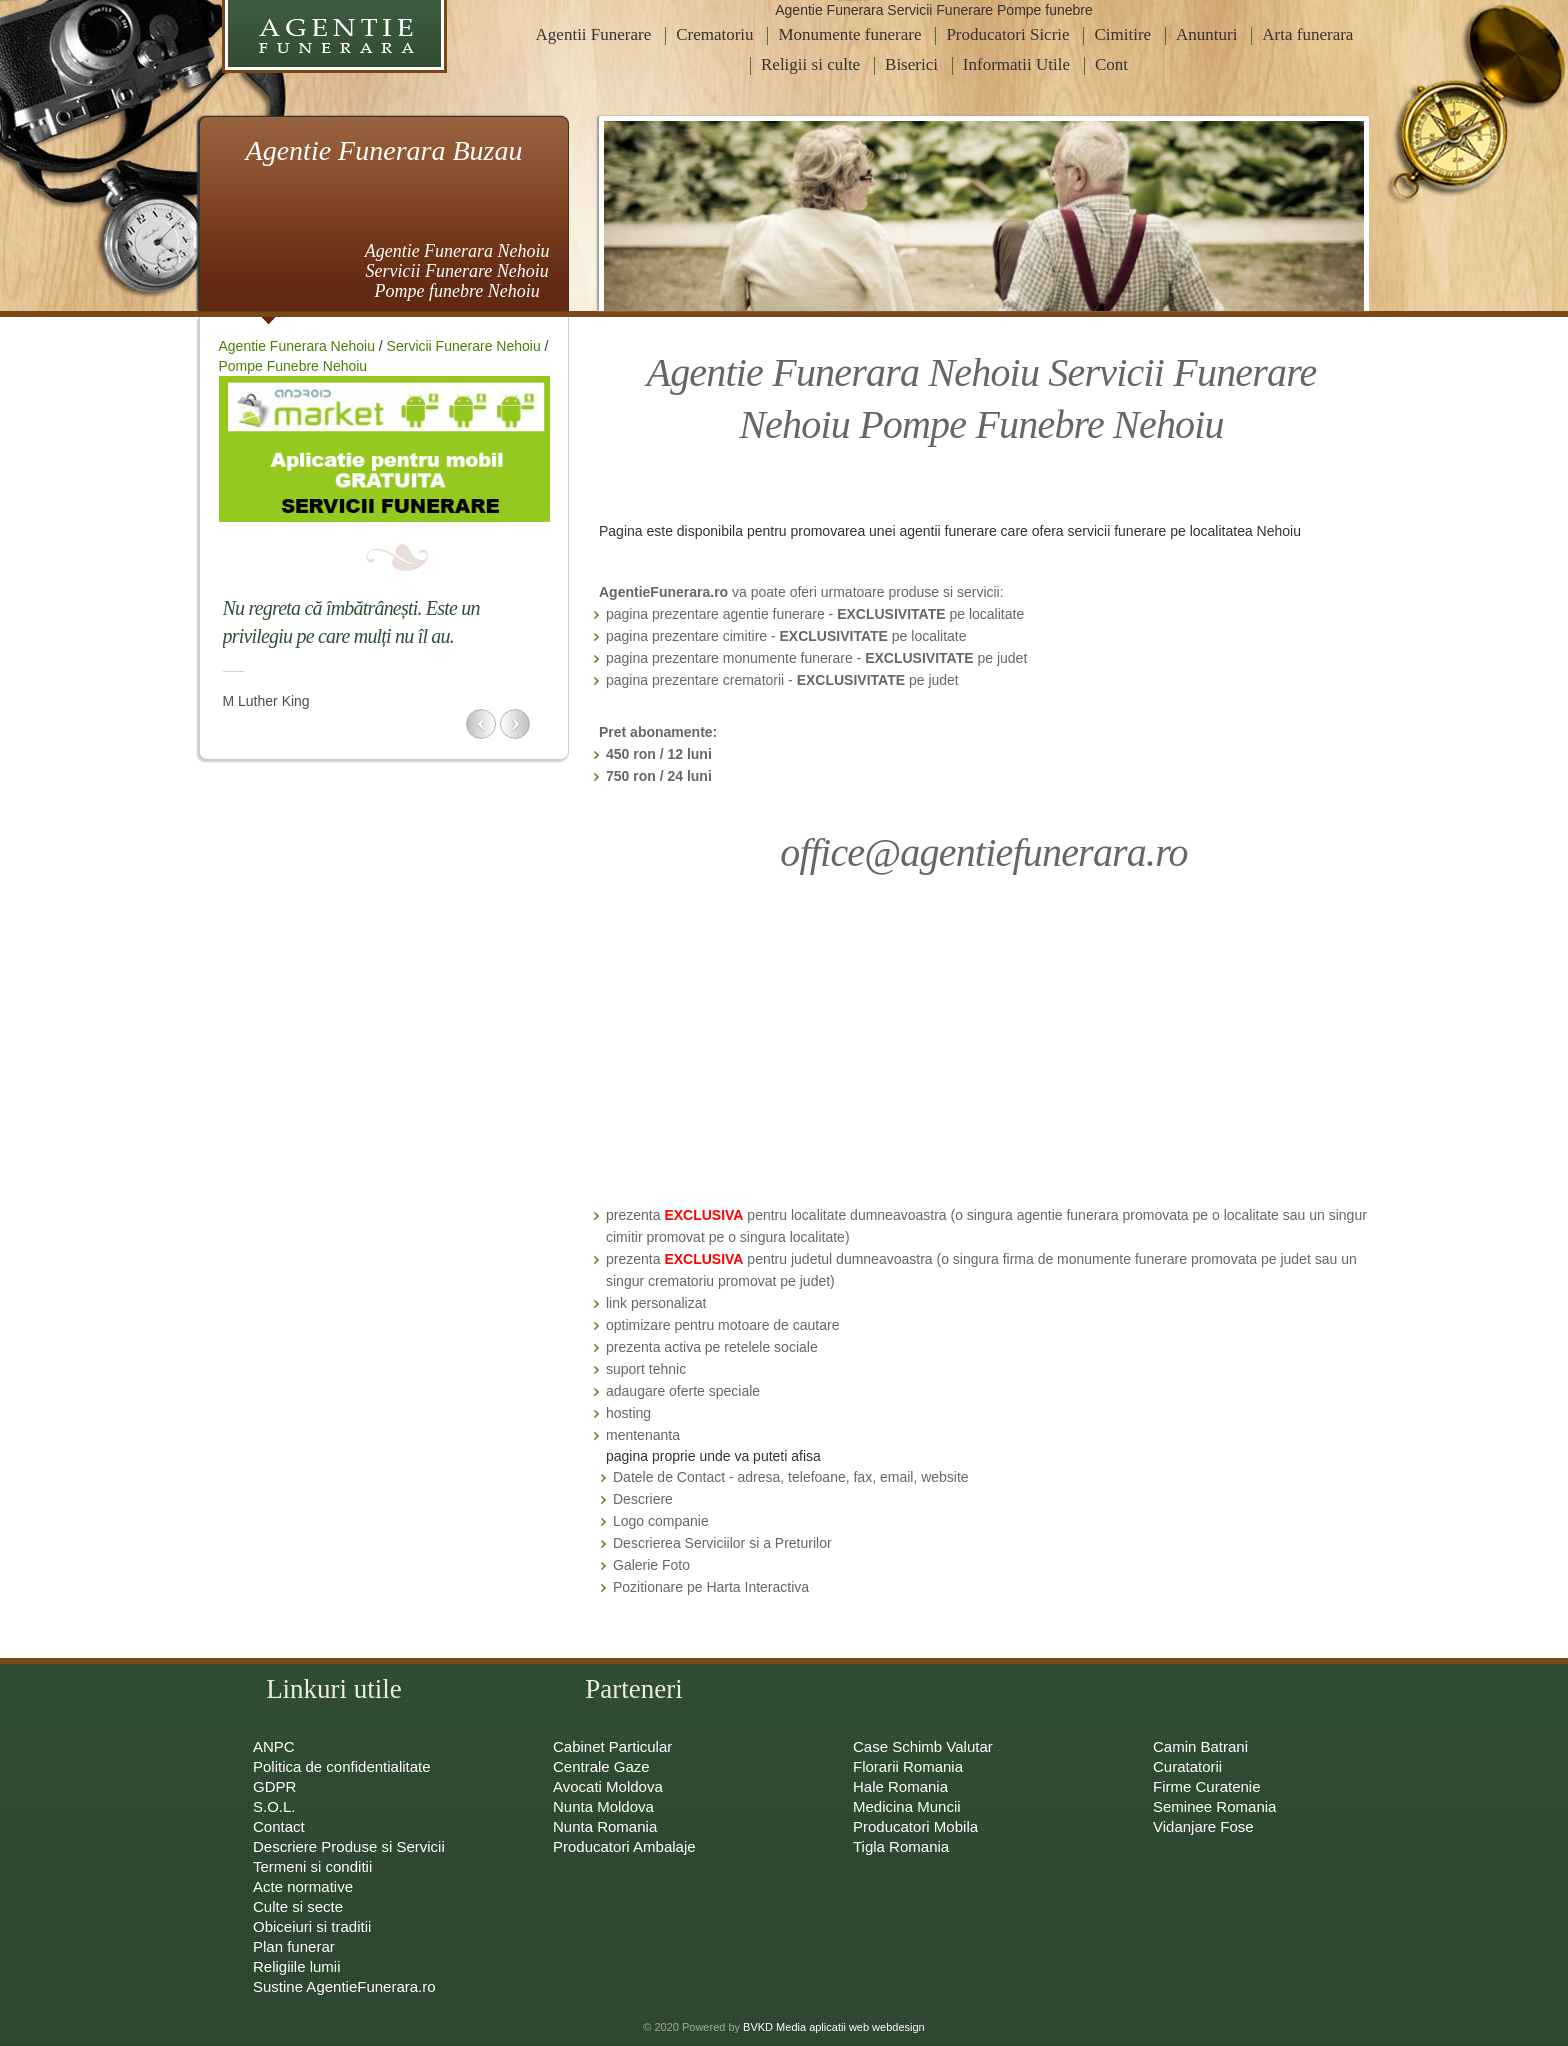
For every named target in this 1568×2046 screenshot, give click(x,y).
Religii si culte (810, 64)
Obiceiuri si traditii (312, 1926)
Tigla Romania (901, 1846)
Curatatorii (1187, 1766)
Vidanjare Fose (1203, 1826)
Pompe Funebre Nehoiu (293, 366)
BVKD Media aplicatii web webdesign (834, 2027)
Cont (1111, 64)
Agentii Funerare (594, 34)
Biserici (911, 64)
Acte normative (303, 1886)
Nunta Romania (605, 1826)
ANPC (274, 1746)
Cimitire (1122, 34)
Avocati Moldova (608, 1786)
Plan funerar (294, 1946)
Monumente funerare (849, 34)
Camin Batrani (1200, 1746)
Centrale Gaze (601, 1766)
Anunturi (1206, 34)
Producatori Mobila (915, 1826)
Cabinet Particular (612, 1746)
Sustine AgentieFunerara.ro (344, 1986)
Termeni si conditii (312, 1866)
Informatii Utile (1016, 64)
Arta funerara (1307, 34)
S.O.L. (274, 1806)
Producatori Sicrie (1007, 34)
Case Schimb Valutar (923, 1746)
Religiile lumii (297, 1966)
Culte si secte (298, 1906)
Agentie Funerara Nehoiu (297, 346)
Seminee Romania (1214, 1806)
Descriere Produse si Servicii (349, 1846)
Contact (279, 1826)
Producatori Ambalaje (624, 1846)
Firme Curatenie (1207, 1786)
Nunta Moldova (603, 1806)
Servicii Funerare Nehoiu (464, 346)
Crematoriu (714, 34)
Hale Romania (900, 1786)
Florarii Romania (908, 1766)
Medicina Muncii (907, 1806)
